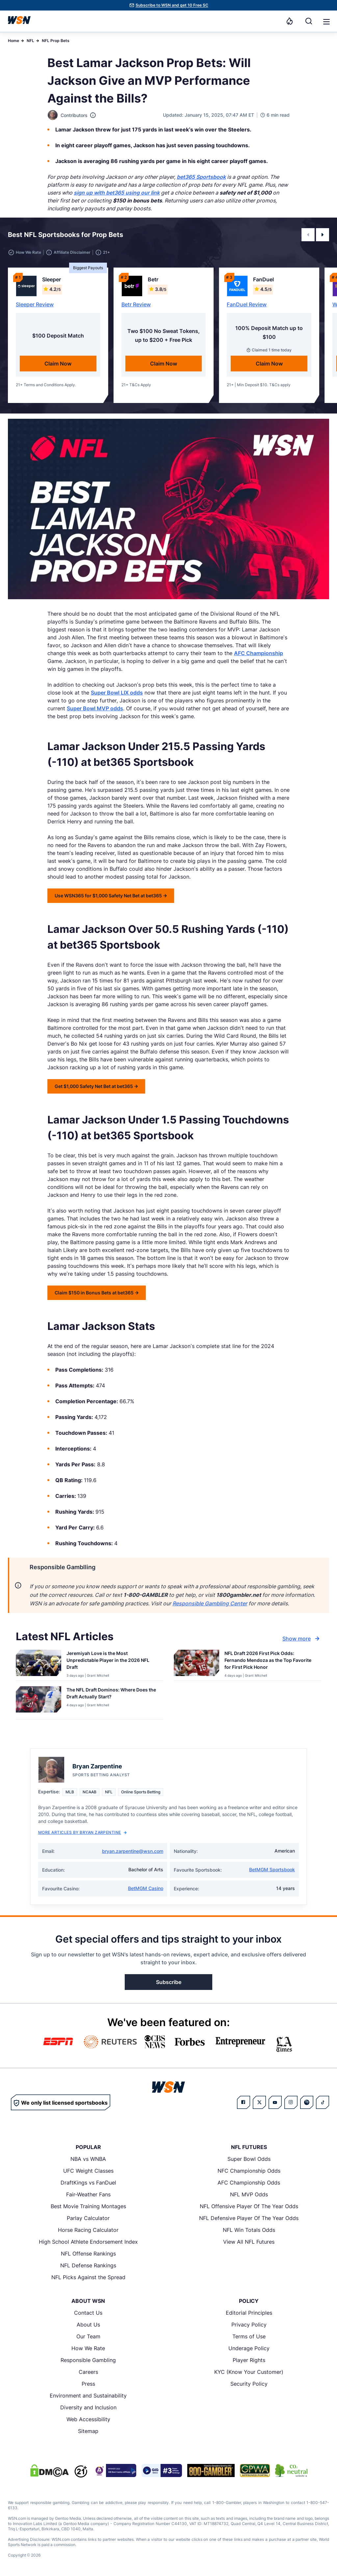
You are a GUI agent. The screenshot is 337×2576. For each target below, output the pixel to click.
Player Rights (249, 2360)
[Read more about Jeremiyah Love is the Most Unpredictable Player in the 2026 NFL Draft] (112, 1661)
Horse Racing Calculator (88, 2230)
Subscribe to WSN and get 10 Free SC (172, 5)
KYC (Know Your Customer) (248, 2372)
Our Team (88, 2336)
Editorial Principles (249, 2312)
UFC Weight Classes (88, 2170)
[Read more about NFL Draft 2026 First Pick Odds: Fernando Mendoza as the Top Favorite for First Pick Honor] (270, 1661)
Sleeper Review (35, 304)
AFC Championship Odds (249, 2182)
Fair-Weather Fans (88, 2194)
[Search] (309, 21)
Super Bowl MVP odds (95, 708)
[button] (326, 22)
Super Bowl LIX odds (117, 692)
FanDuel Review (247, 304)
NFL (30, 40)
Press (88, 2383)
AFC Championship (258, 653)
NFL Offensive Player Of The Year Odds (249, 2206)
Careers (88, 2372)
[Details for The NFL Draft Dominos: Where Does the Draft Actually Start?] (38, 1701)
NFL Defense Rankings (88, 2265)
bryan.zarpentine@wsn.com (132, 1851)
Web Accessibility (88, 2419)
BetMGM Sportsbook (272, 1869)
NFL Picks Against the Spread (88, 2277)
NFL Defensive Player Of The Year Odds (248, 2218)
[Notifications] (289, 21)
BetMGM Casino (145, 1888)
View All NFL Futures (248, 2241)
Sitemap (88, 2431)
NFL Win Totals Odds (249, 2230)
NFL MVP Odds (249, 2194)
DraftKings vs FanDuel (88, 2182)
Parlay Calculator (88, 2218)
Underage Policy (249, 2348)
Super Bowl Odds (249, 2159)
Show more (301, 1638)
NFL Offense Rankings (88, 2253)
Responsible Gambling (88, 2360)
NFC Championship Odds (249, 2170)
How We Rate (88, 2348)
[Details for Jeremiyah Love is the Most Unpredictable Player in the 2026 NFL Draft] (38, 1664)
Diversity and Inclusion (88, 2407)
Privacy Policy (249, 2324)
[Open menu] (326, 21)
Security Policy (249, 2383)
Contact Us (88, 2312)
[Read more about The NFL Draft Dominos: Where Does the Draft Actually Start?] (112, 1694)
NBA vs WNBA (88, 2159)
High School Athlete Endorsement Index (88, 2241)
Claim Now (57, 363)
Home (13, 40)
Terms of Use (249, 2336)
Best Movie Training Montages (88, 2206)
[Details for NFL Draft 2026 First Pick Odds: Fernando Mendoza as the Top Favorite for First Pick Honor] (196, 1664)
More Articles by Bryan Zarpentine (82, 1832)
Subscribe (168, 1982)
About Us (88, 2324)
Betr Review (136, 304)
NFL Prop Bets (55, 40)
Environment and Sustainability (88, 2395)
